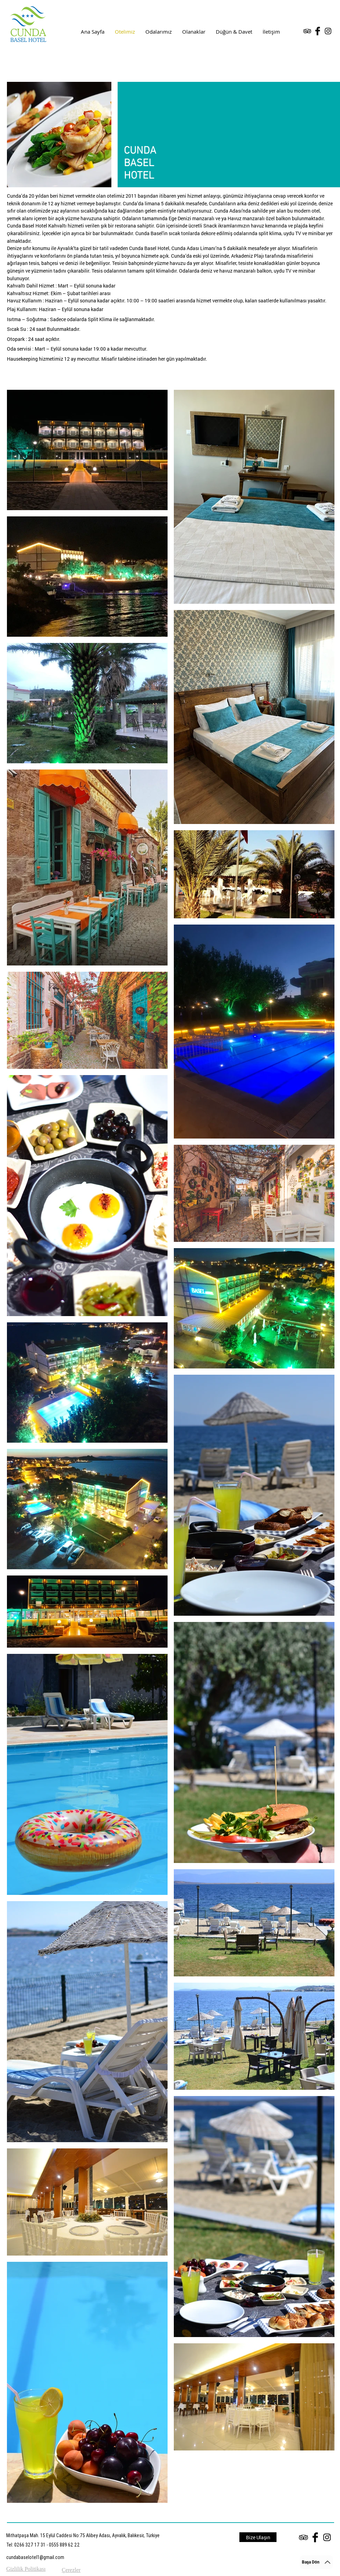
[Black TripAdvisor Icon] (307, 31)
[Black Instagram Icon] (328, 31)
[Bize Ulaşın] (258, 2537)
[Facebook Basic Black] (317, 31)
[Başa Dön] (316, 2562)
